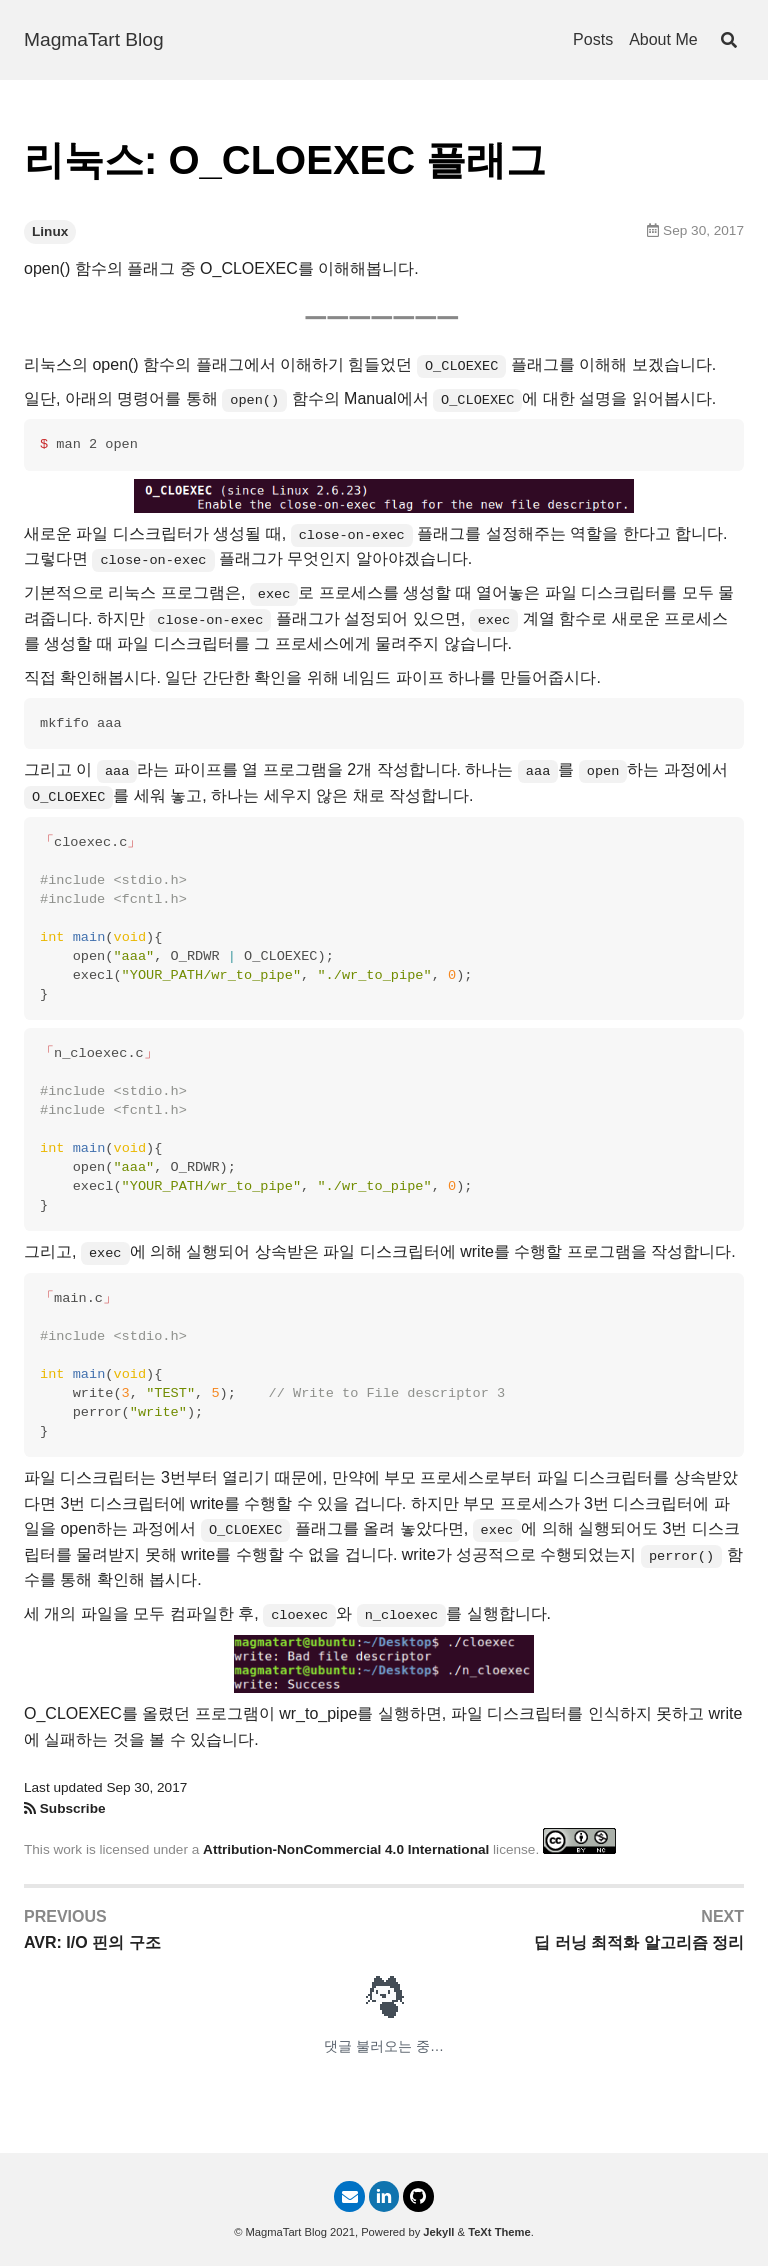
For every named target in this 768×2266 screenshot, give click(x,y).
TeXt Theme (499, 2232)
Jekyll (438, 2232)
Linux (50, 231)
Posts (593, 39)
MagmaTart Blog (94, 39)
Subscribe (73, 1808)
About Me (663, 39)
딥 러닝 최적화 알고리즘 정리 (639, 1942)
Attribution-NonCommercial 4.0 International (346, 1849)
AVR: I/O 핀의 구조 (92, 1942)
